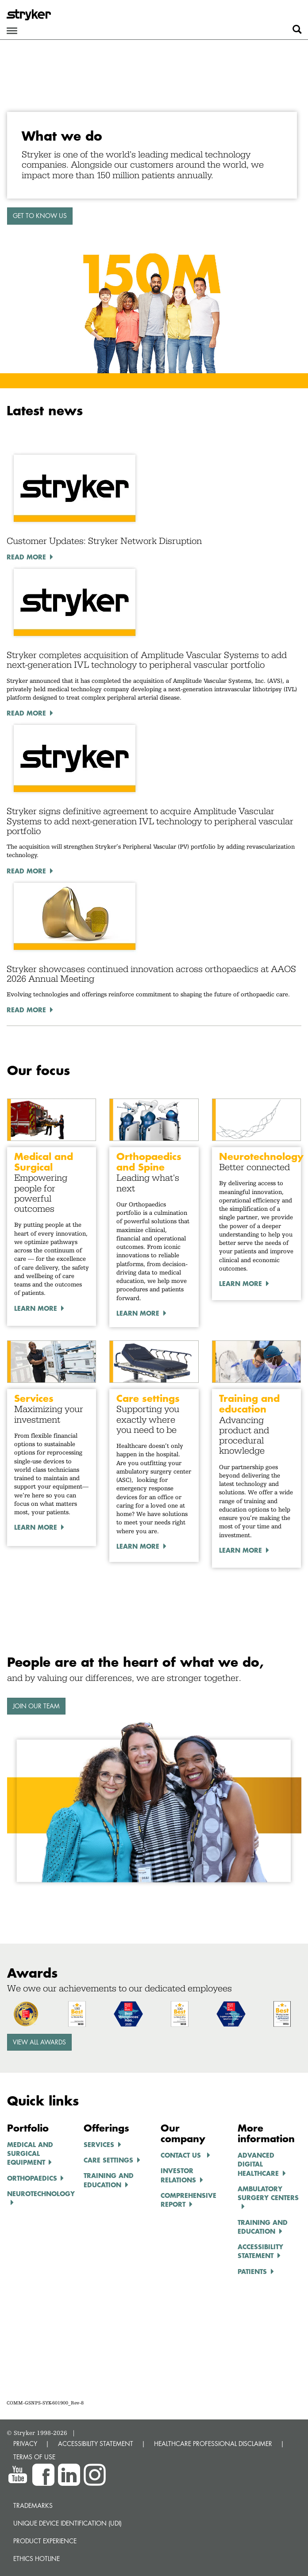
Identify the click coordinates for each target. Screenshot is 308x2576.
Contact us (182, 2155)
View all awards (39, 2042)
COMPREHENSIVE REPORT (188, 2200)
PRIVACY (25, 2443)
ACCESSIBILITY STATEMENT (95, 2443)
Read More (26, 556)
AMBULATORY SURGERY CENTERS (268, 2193)
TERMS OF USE (34, 2457)
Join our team (36, 1706)
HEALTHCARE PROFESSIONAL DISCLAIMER (213, 2443)
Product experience (45, 2541)
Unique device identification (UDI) (67, 2523)
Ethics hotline (36, 2558)
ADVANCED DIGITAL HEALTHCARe (258, 2164)
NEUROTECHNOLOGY (41, 2193)
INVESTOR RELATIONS (178, 2175)
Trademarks (33, 2505)
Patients (252, 2271)
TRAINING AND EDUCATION (109, 2180)
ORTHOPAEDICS (32, 2178)
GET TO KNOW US (40, 215)
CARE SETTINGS (108, 2159)
